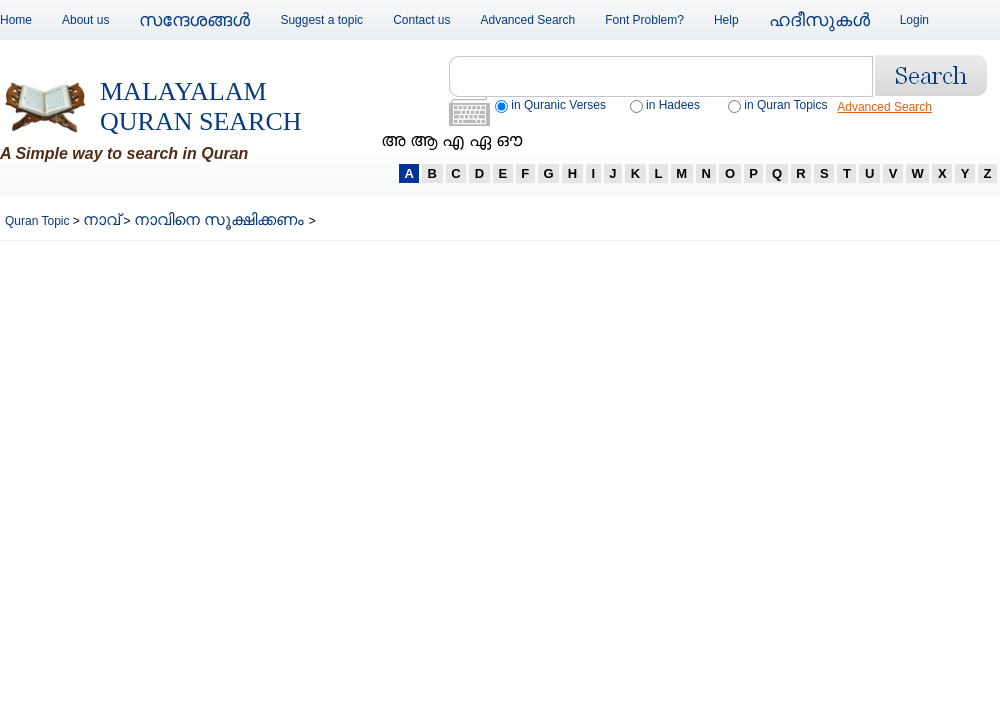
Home (16, 20)
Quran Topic (39, 221)
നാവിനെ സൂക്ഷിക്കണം (221, 219)
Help (726, 20)
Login (914, 20)
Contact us (421, 20)
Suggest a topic (321, 20)
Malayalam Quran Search (201, 106)
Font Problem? (644, 20)
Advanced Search (528, 20)
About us (85, 20)
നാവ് (101, 219)
